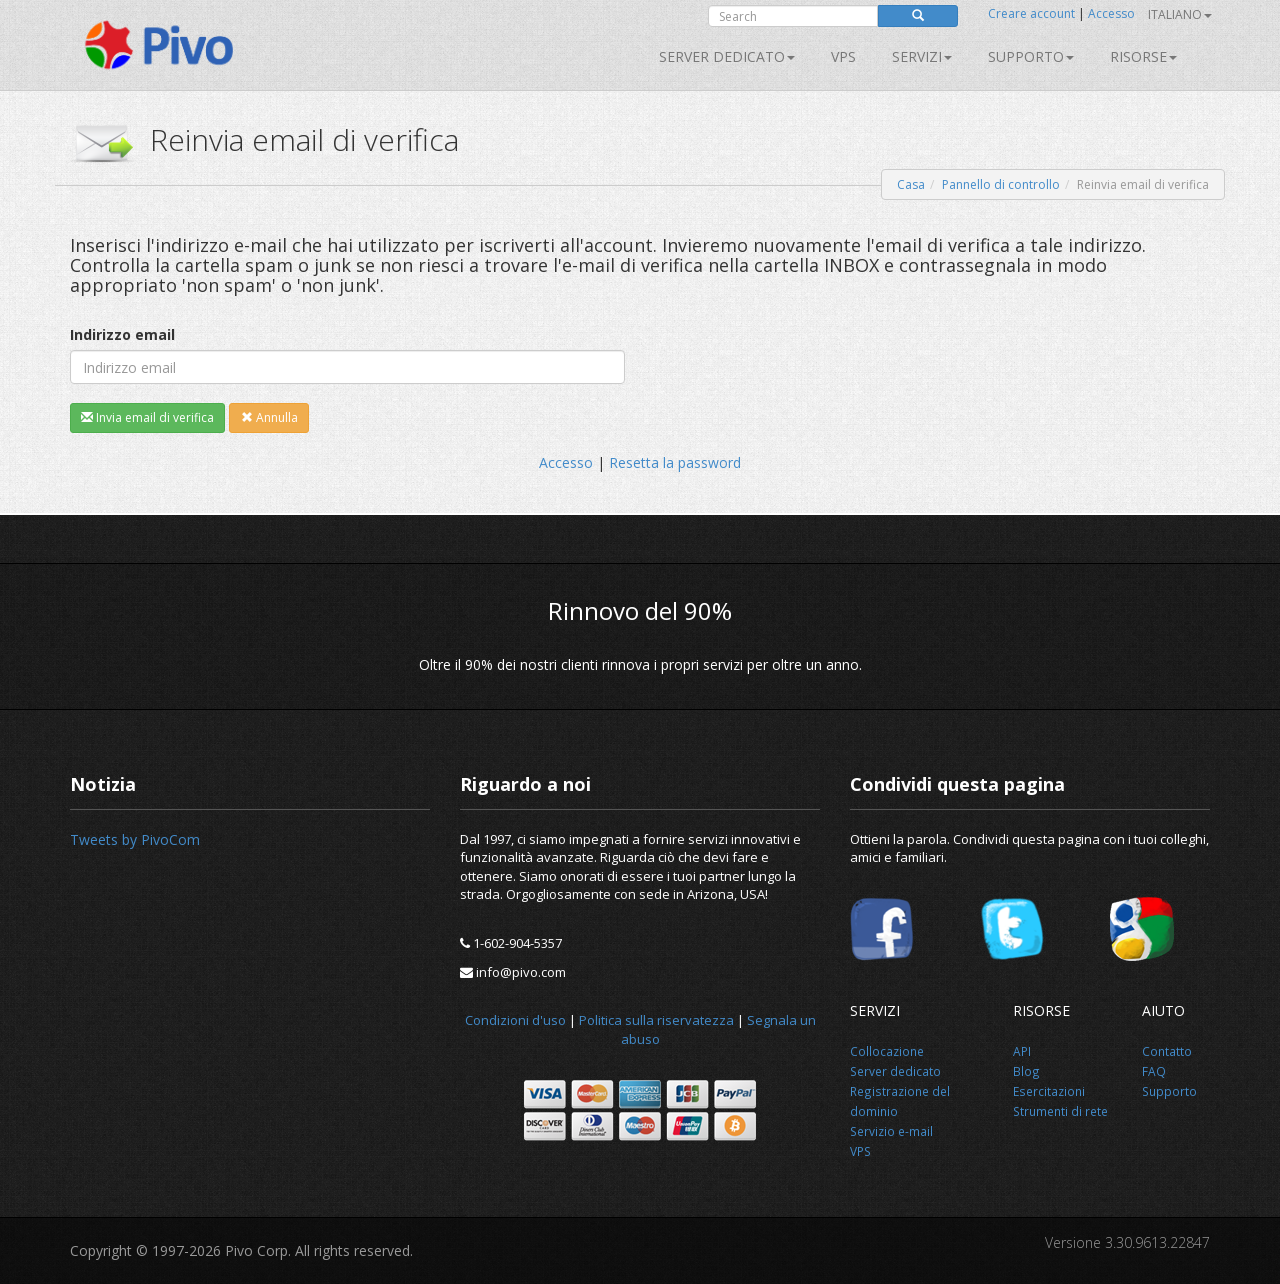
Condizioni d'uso (515, 1020)
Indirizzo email (122, 334)
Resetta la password (675, 462)
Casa (911, 184)
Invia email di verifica (147, 417)
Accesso (1111, 13)
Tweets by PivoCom (135, 839)
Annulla (269, 417)
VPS (843, 56)
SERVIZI (922, 56)
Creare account (1031, 13)
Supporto (1031, 56)
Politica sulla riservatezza (656, 1020)
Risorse (1143, 56)
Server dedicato (727, 56)
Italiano (1180, 14)
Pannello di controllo (1001, 184)
